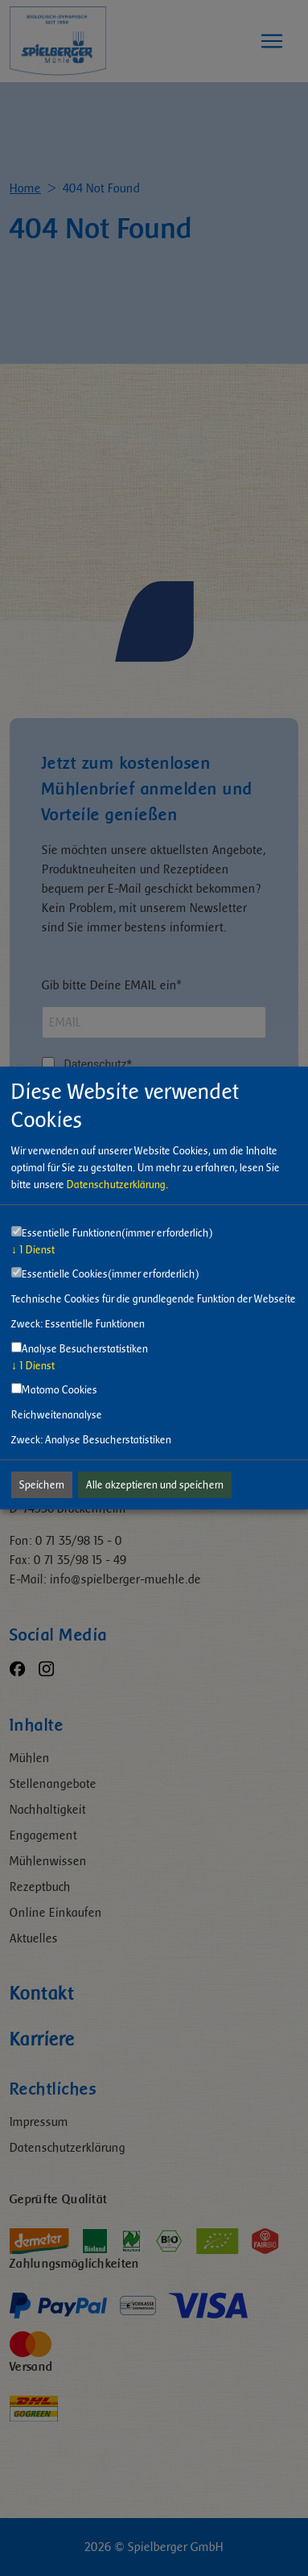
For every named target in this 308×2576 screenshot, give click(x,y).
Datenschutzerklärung (116, 1185)
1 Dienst (33, 1250)
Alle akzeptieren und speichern (155, 1485)
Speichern (41, 1485)
